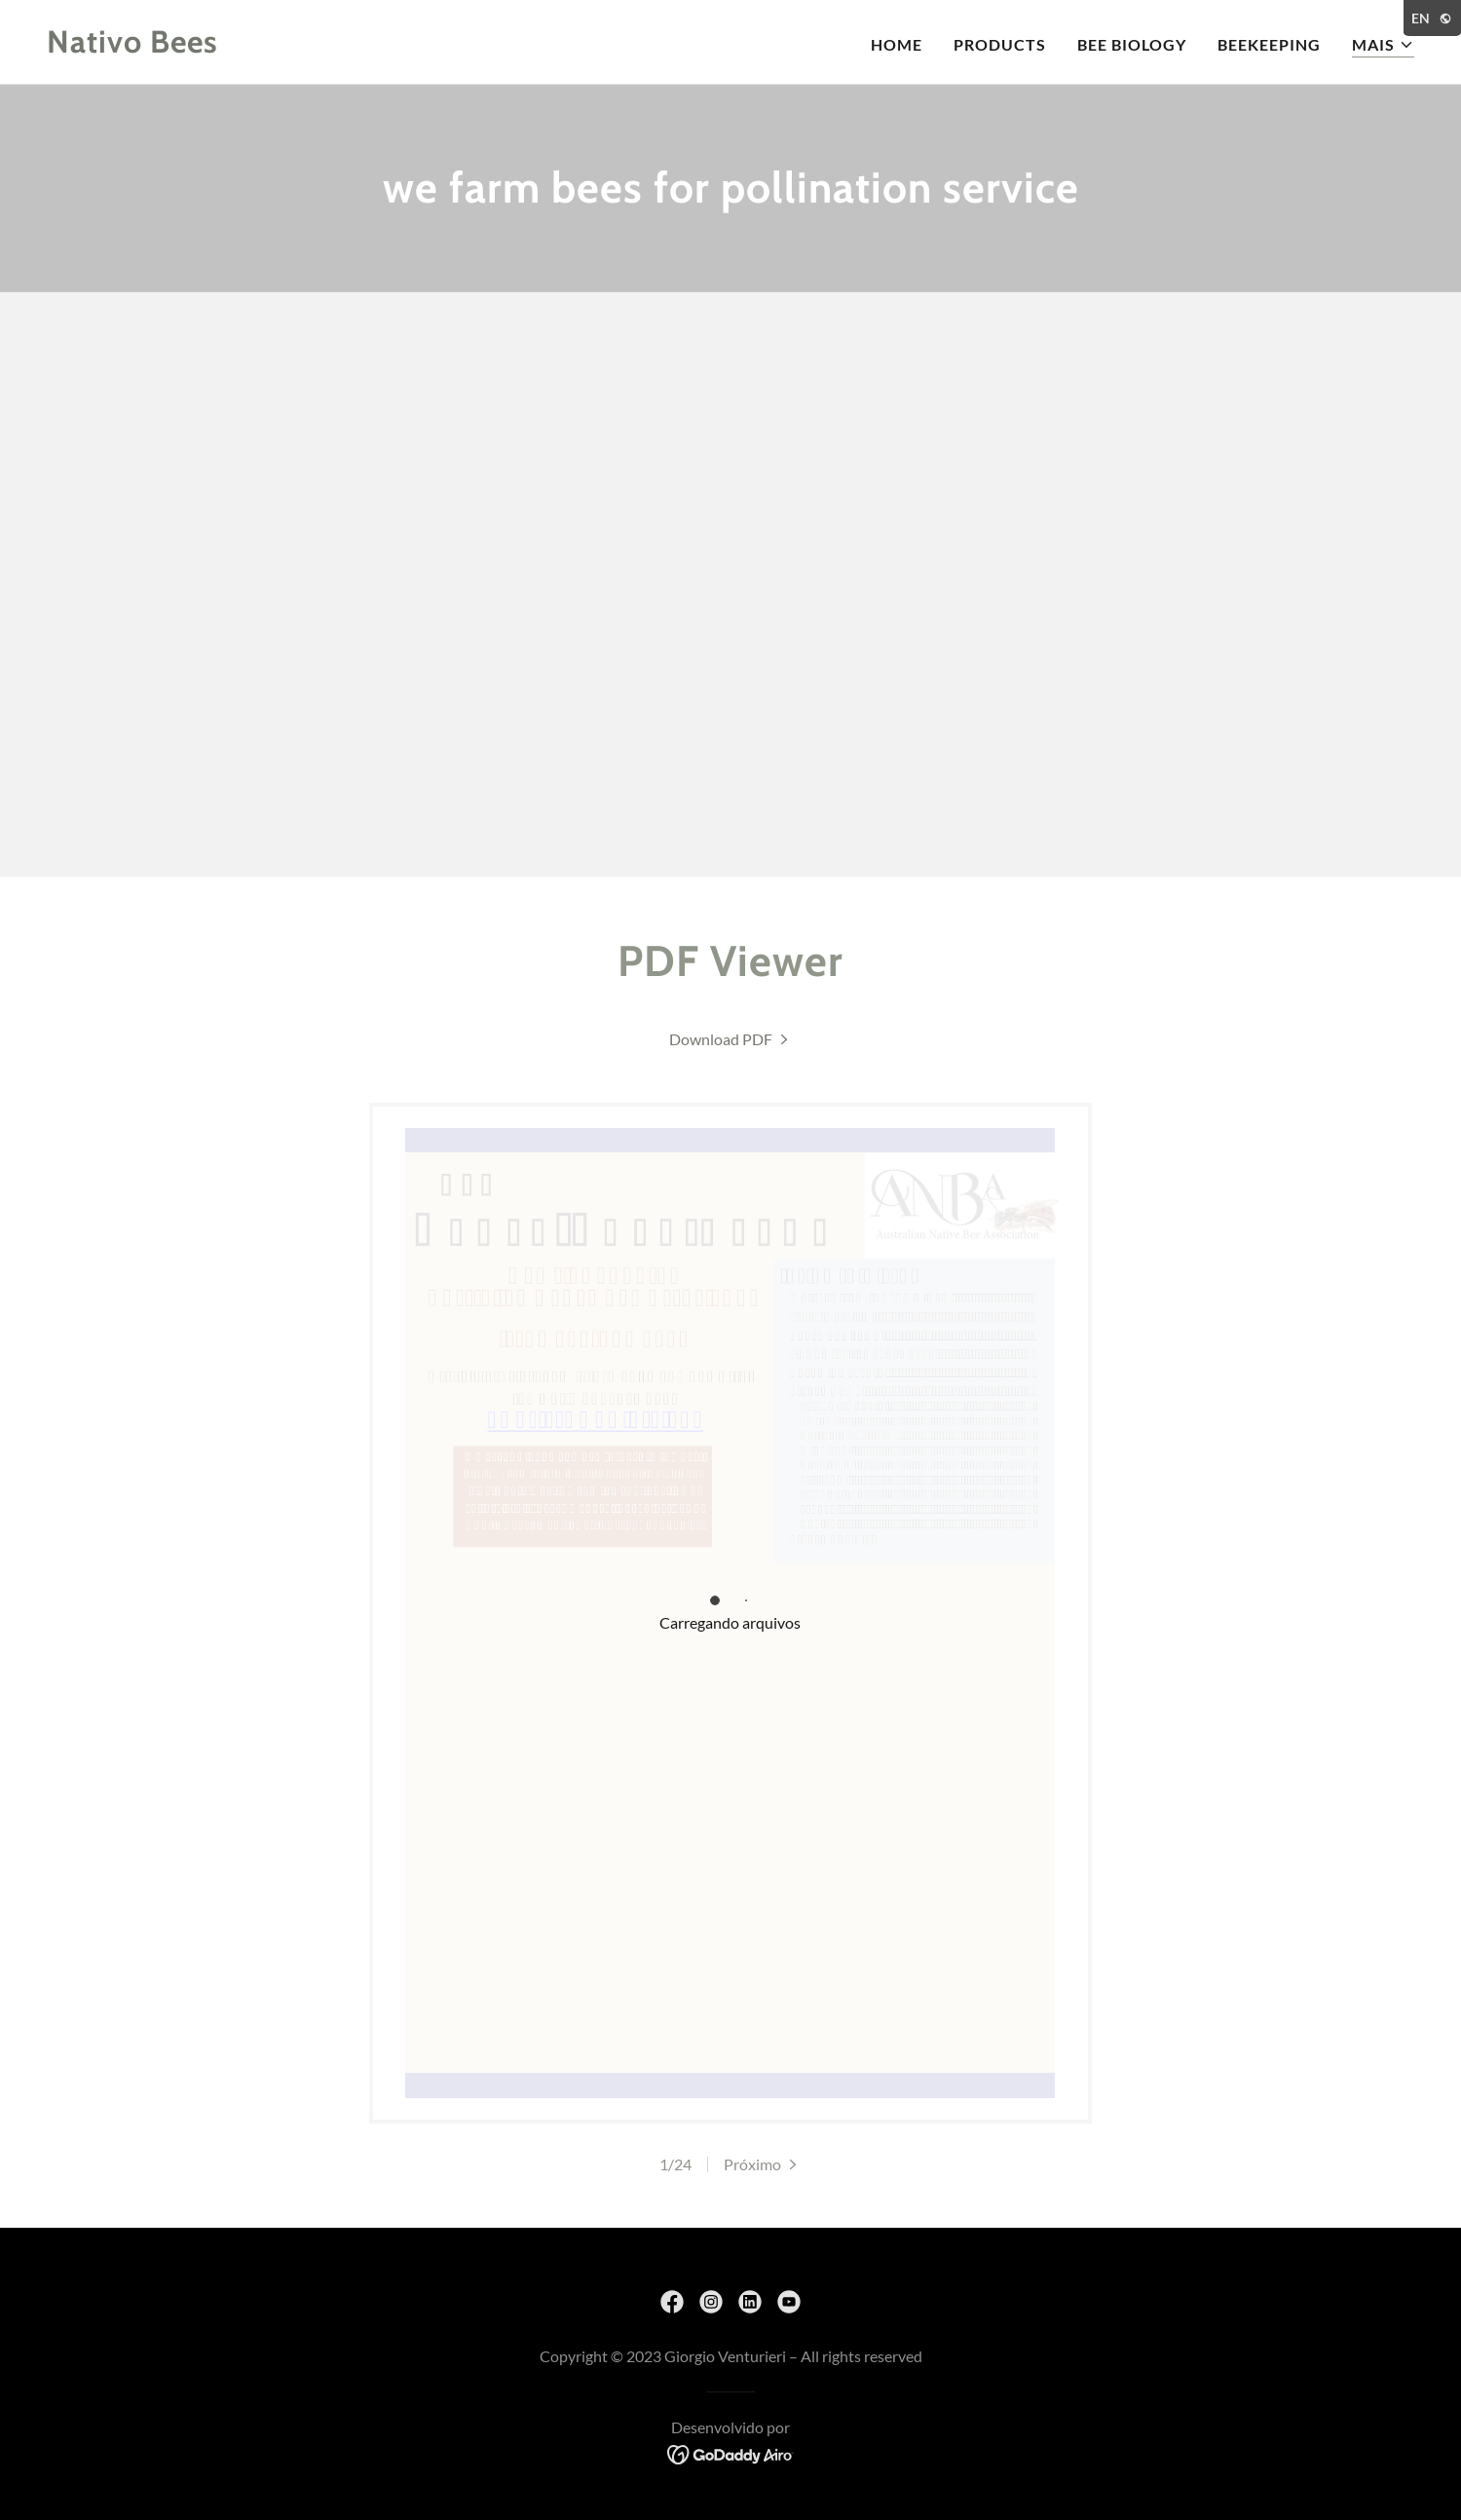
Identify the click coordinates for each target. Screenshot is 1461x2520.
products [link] (1000, 44)
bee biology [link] (1131, 44)
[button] (1383, 45)
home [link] (896, 44)
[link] (132, 46)
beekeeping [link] (1269, 44)
